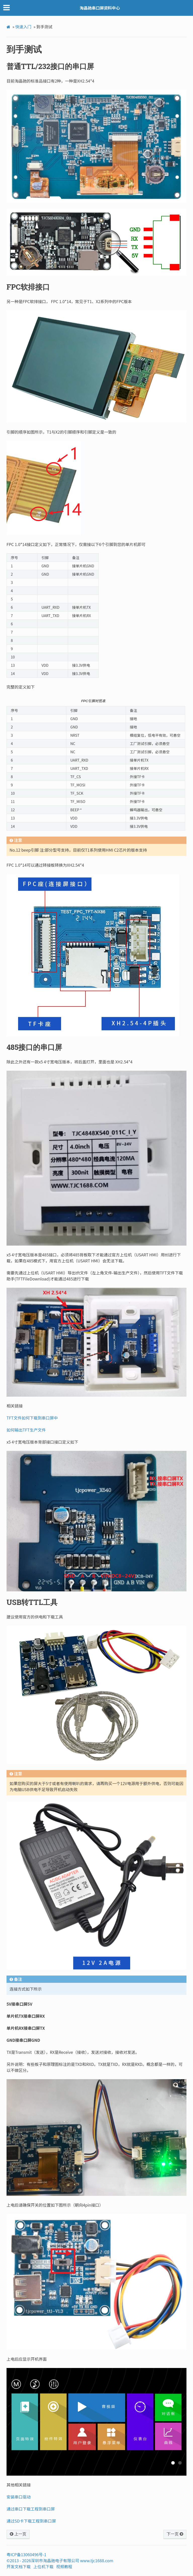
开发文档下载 (19, 2566)
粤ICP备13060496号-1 (26, 2554)
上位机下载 (43, 2566)
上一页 (18, 2534)
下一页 (175, 2534)
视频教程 (64, 2566)
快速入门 (23, 27)
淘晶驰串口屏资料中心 (100, 8)
